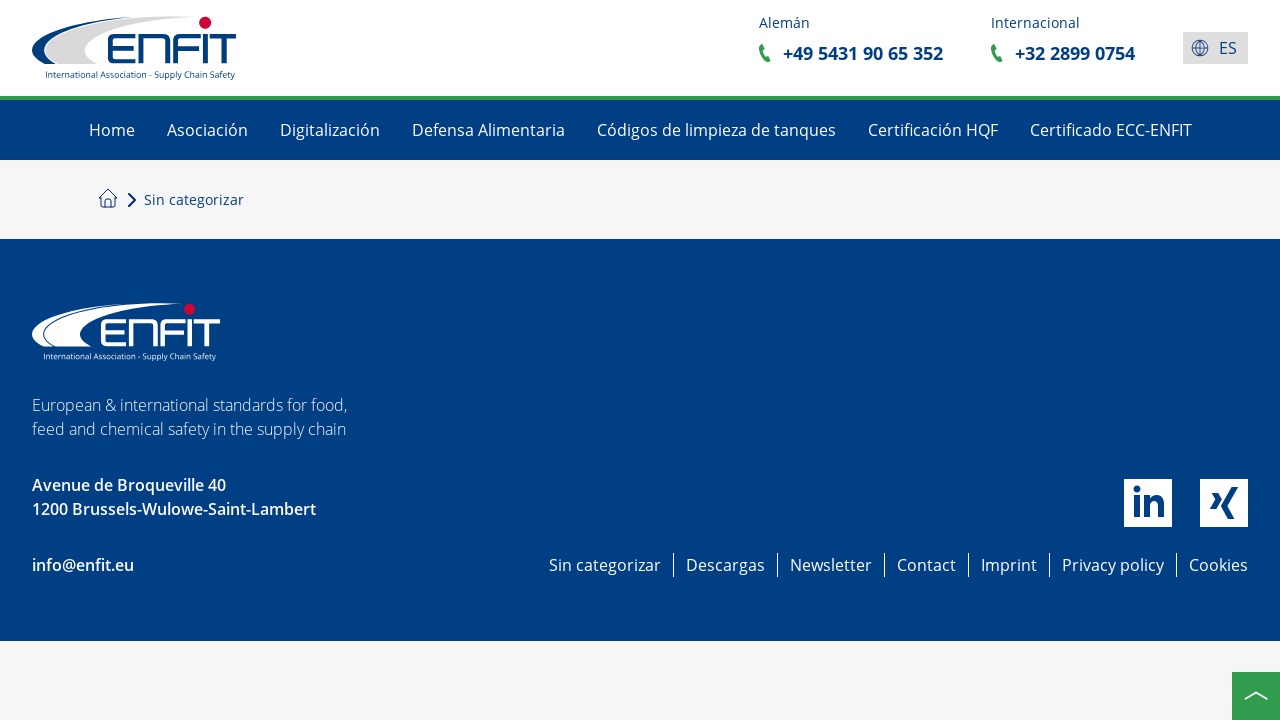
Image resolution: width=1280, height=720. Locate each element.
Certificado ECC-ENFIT (1111, 130)
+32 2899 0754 (1075, 53)
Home (112, 130)
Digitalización (330, 130)
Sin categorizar (605, 565)
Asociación (207, 130)
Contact (926, 565)
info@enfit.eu (83, 565)
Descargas (725, 565)
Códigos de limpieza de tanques (716, 130)
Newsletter (831, 565)
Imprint (1009, 565)
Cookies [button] (1218, 565)
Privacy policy (1113, 565)
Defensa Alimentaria (488, 130)
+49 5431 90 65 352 (863, 53)
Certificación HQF (933, 130)
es (1228, 48)
